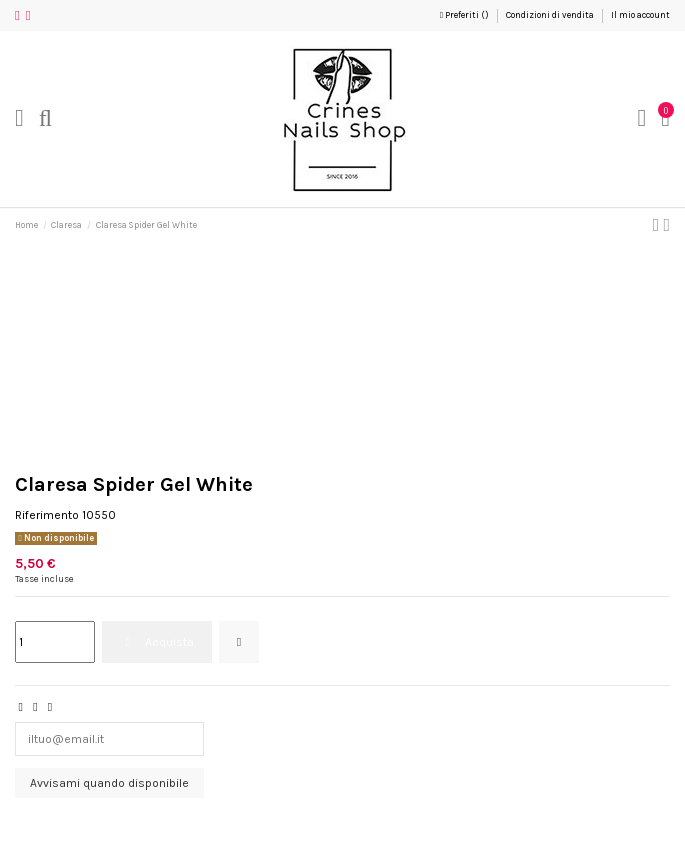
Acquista (156, 642)
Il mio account (640, 15)
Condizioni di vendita (551, 15)
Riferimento (47, 515)
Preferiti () (465, 15)
